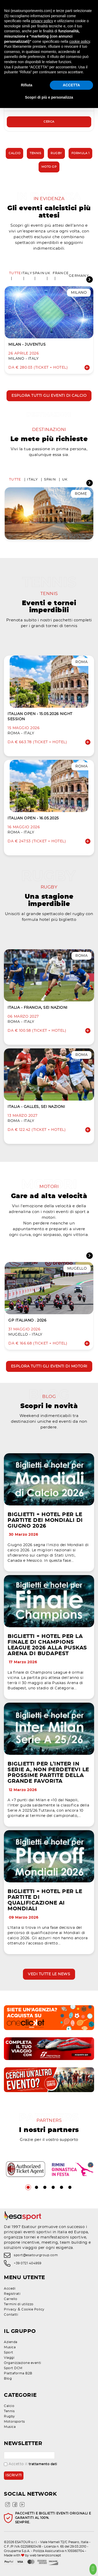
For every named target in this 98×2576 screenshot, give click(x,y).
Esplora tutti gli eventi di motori (49, 1366)
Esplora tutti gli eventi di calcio (49, 396)
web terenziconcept (45, 2555)
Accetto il (30, 2464)
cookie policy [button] (79, 41)
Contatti (11, 2314)
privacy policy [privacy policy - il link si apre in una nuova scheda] (42, 21)
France (61, 273)
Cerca (49, 121)
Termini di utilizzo (19, 2304)
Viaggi (9, 2357)
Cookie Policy (33, 2309)
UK (48, 273)
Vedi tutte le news (49, 1974)
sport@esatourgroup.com (36, 2255)
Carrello (10, 2299)
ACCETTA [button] (71, 85)
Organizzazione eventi (22, 2362)
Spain (39, 273)
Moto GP (49, 166)
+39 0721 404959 (27, 2263)
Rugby (56, 153)
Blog (8, 2378)
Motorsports (14, 2421)
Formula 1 (80, 153)
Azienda (10, 2342)
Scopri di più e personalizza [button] (49, 97)
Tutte (15, 273)
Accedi (9, 2288)
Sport (8, 2352)
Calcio (14, 153)
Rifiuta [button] (26, 85)
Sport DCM (13, 2368)
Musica (10, 2347)
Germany (79, 276)
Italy (26, 273)
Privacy (10, 2309)
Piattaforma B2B (18, 2373)
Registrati (12, 2293)
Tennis (35, 153)
